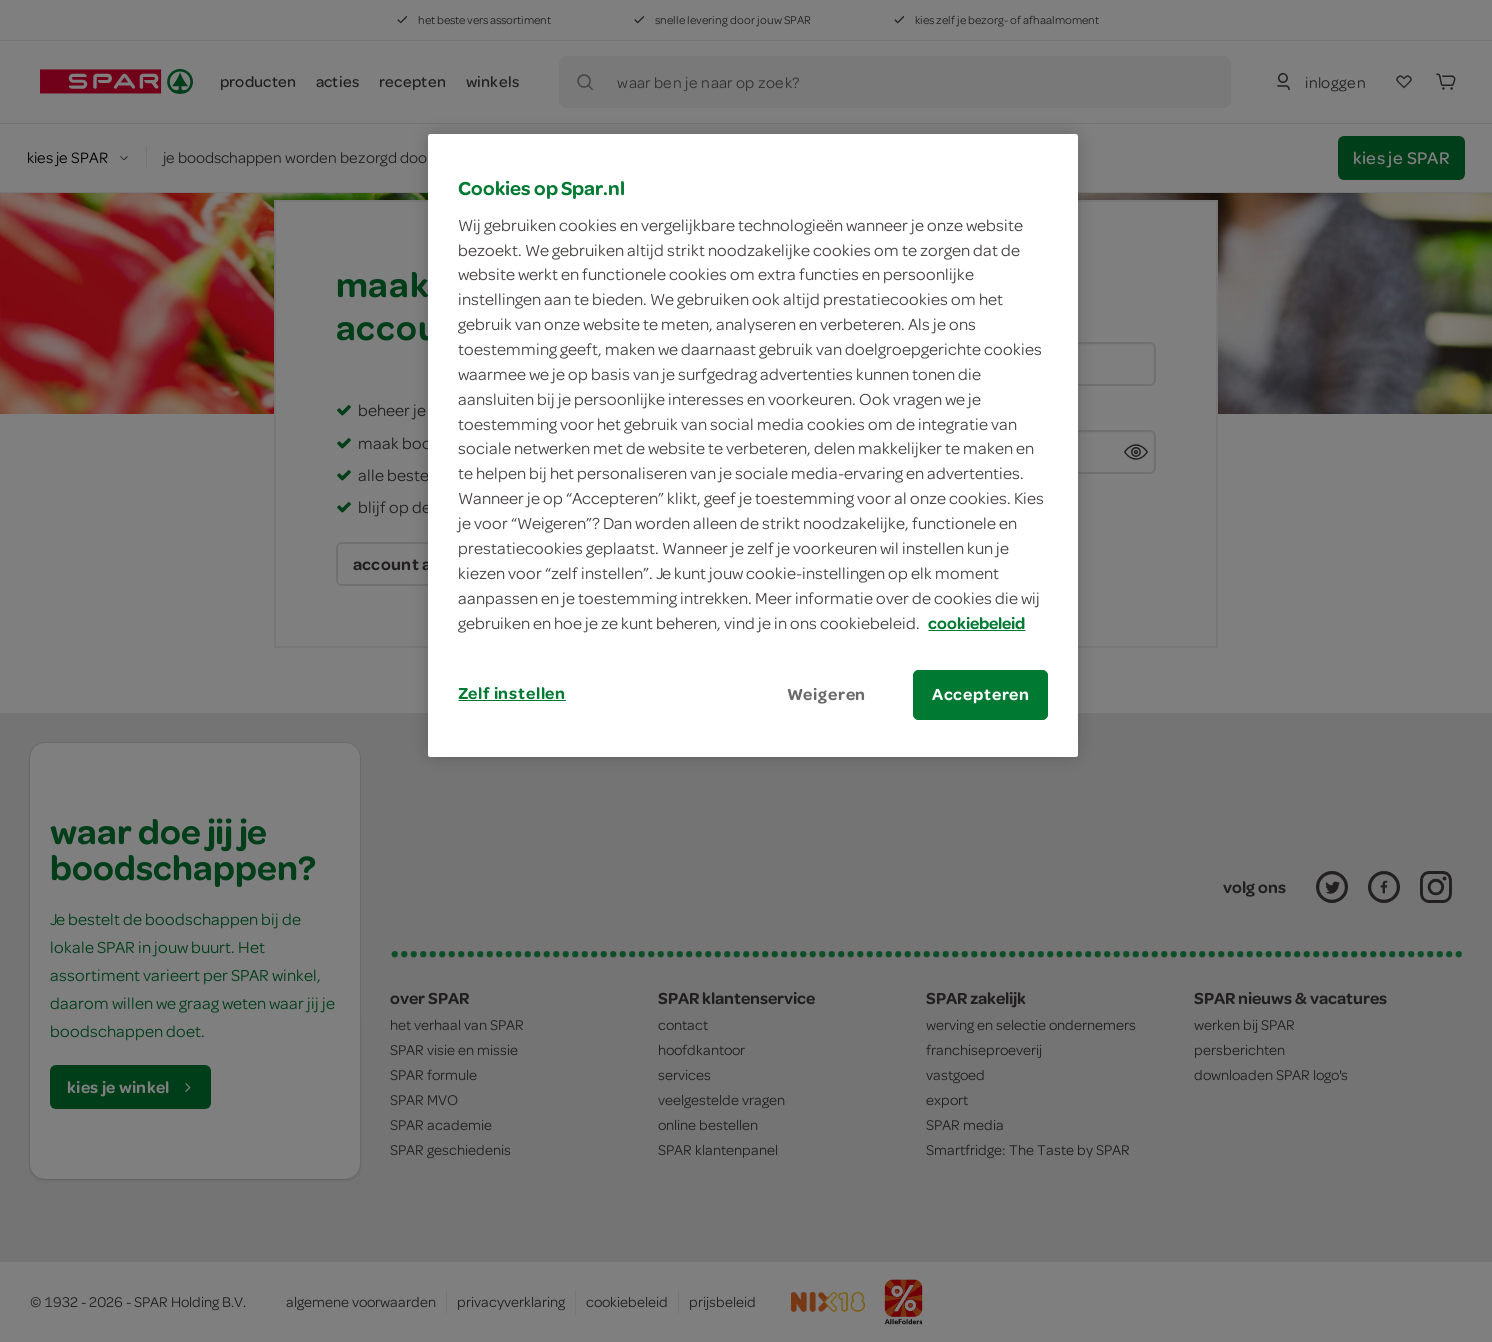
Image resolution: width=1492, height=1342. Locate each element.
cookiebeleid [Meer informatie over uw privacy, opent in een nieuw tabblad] (976, 623)
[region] (753, 445)
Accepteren (981, 694)
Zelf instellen (512, 693)
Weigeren (827, 694)
